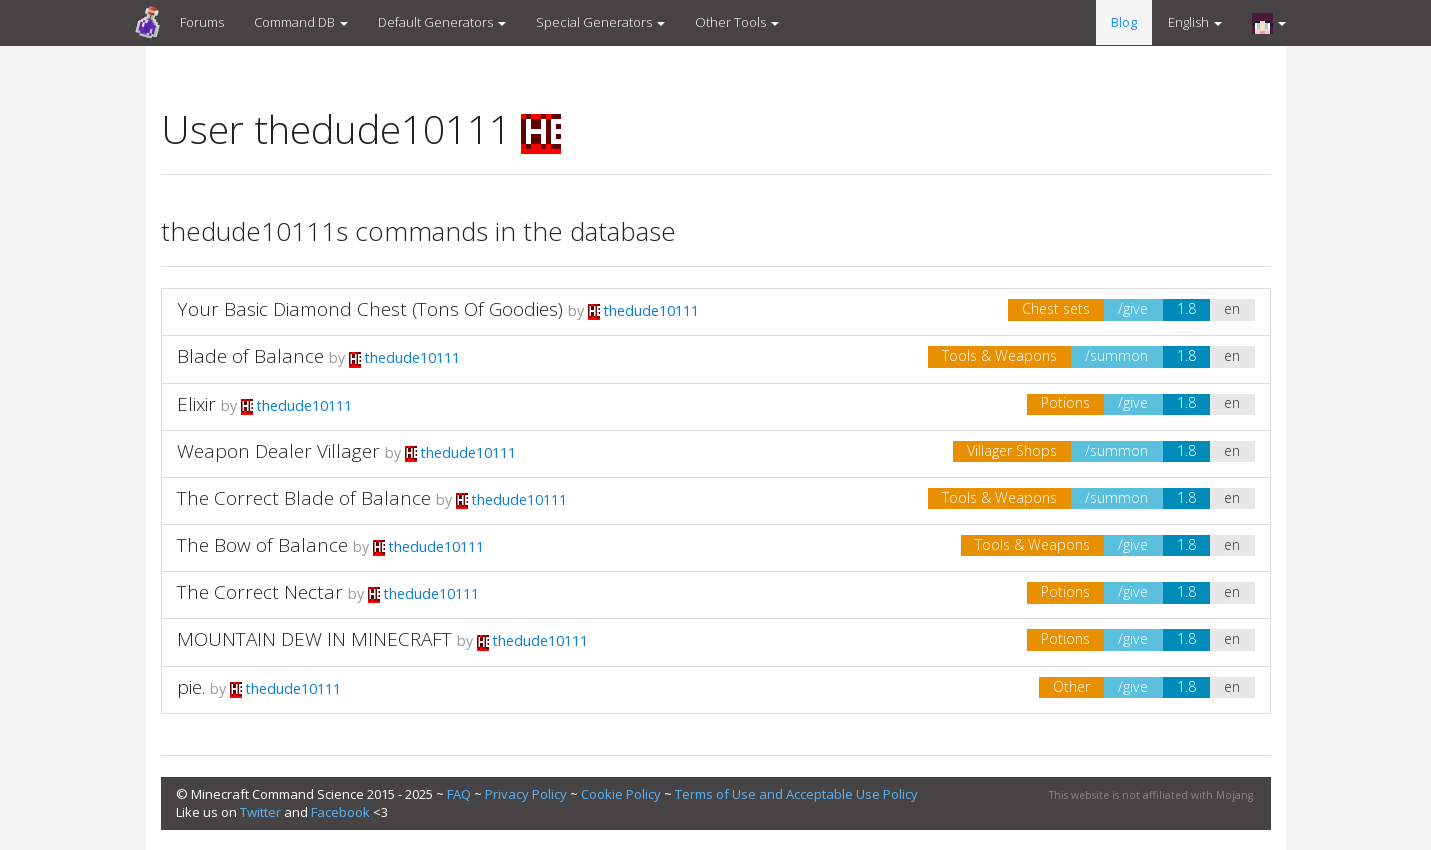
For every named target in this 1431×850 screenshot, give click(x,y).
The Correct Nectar (260, 592)
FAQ (459, 794)
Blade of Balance (250, 356)
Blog (1124, 22)
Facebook (340, 812)
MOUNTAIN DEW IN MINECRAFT (314, 639)
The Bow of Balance (262, 545)
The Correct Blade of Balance (304, 498)
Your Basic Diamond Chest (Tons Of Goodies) (370, 309)
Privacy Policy (526, 794)
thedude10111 (643, 310)
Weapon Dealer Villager (278, 451)
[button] (1269, 23)
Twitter (260, 812)
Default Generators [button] (442, 22)
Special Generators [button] (600, 22)
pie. (191, 687)
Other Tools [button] (737, 22)
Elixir (196, 404)
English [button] (1195, 22)
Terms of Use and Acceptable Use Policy (796, 794)
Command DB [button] (301, 22)
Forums (202, 22)
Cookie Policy (621, 794)
